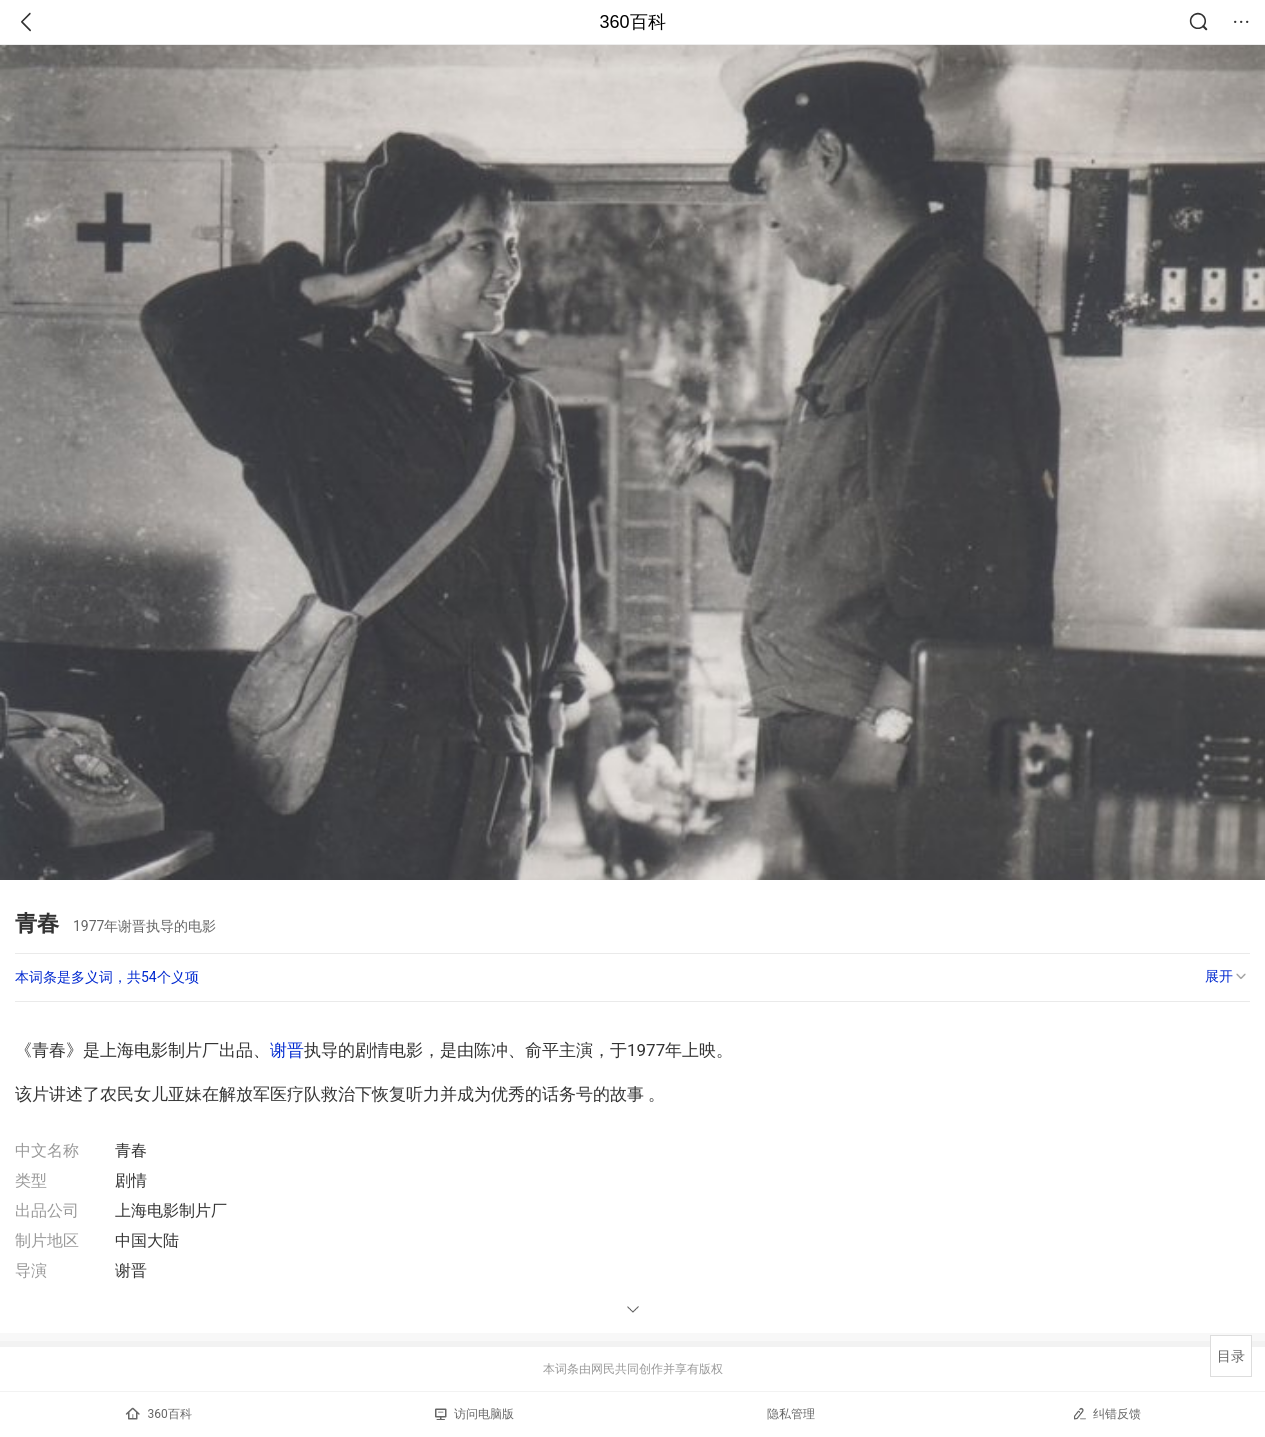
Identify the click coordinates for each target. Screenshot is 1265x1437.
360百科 (632, 22)
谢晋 (287, 1050)
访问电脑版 (474, 1414)
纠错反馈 (1106, 1413)
